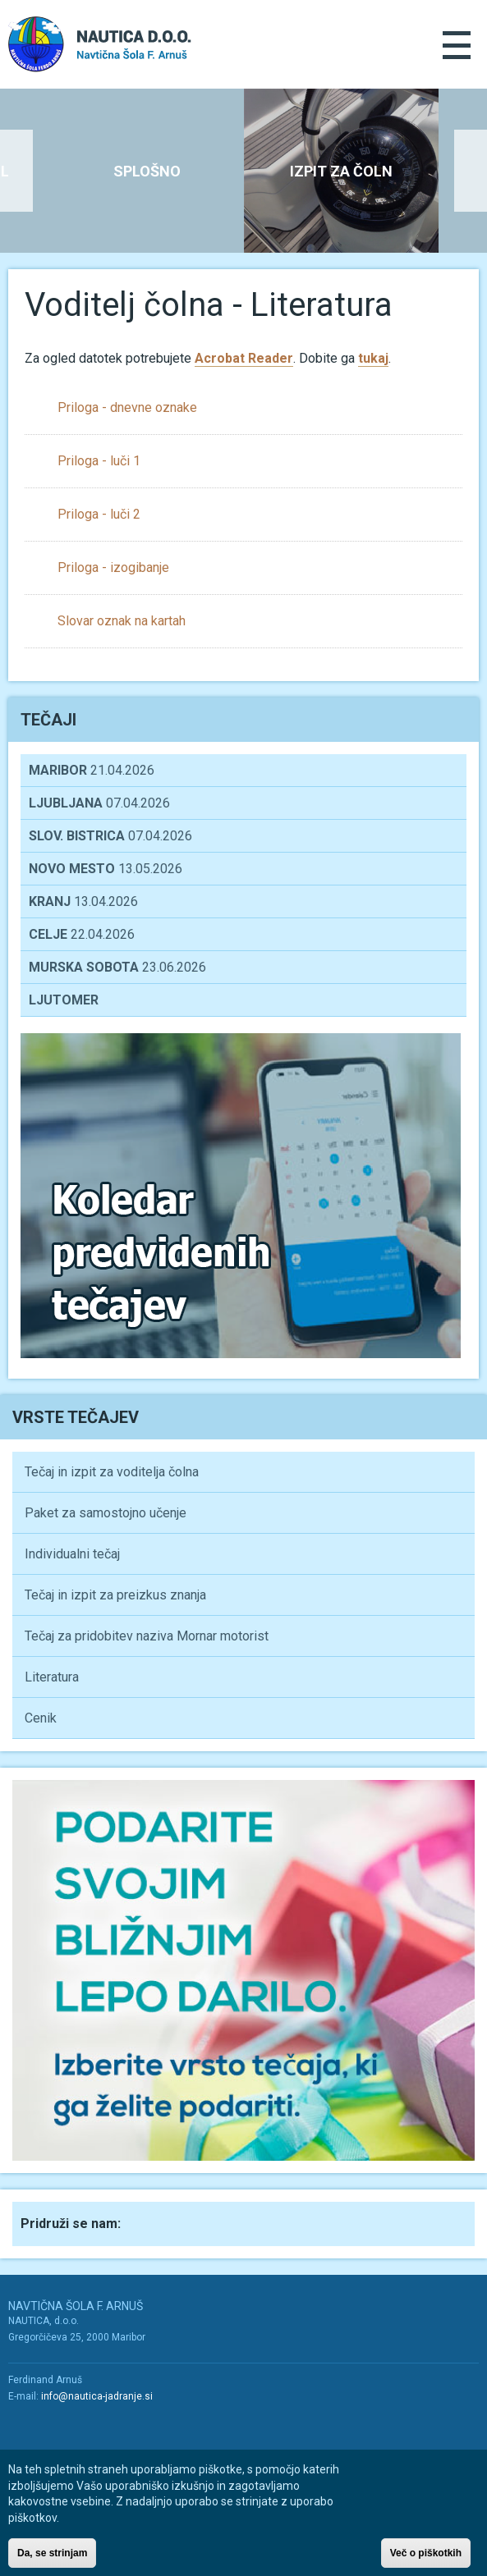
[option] (341, 171)
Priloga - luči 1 (98, 461)
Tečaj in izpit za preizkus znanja (115, 1595)
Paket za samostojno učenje (105, 1513)
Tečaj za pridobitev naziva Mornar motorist (147, 1636)
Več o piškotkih (426, 2559)
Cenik (41, 1718)
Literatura (52, 1677)
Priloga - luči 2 (98, 514)
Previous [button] (16, 171)
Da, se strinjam (52, 2559)
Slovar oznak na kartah (121, 621)
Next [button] (470, 171)
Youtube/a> (56, 2427)
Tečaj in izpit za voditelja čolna (112, 1472)
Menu (457, 45)
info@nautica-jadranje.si (97, 2396)
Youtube (185, 2222)
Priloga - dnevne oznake (127, 407)
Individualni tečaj (72, 1554)
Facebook (149, 2222)
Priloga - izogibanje (113, 567)
